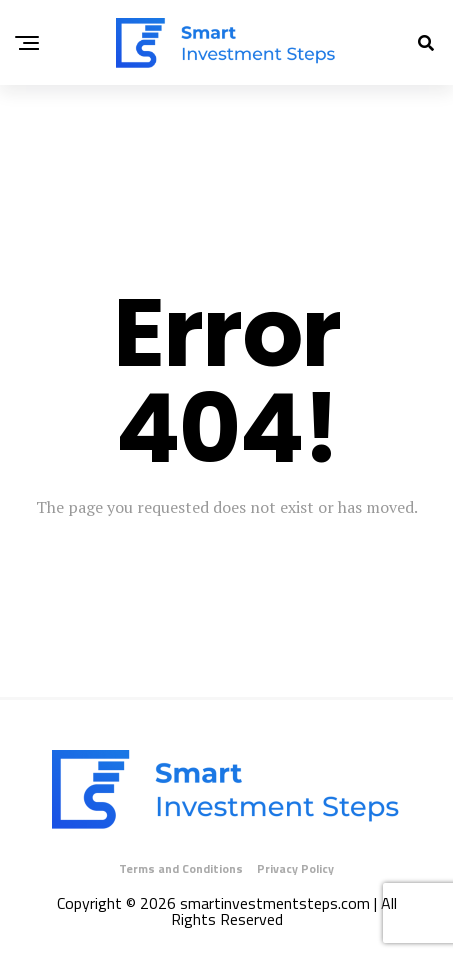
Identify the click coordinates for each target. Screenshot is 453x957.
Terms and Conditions (181, 868)
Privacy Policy (295, 868)
